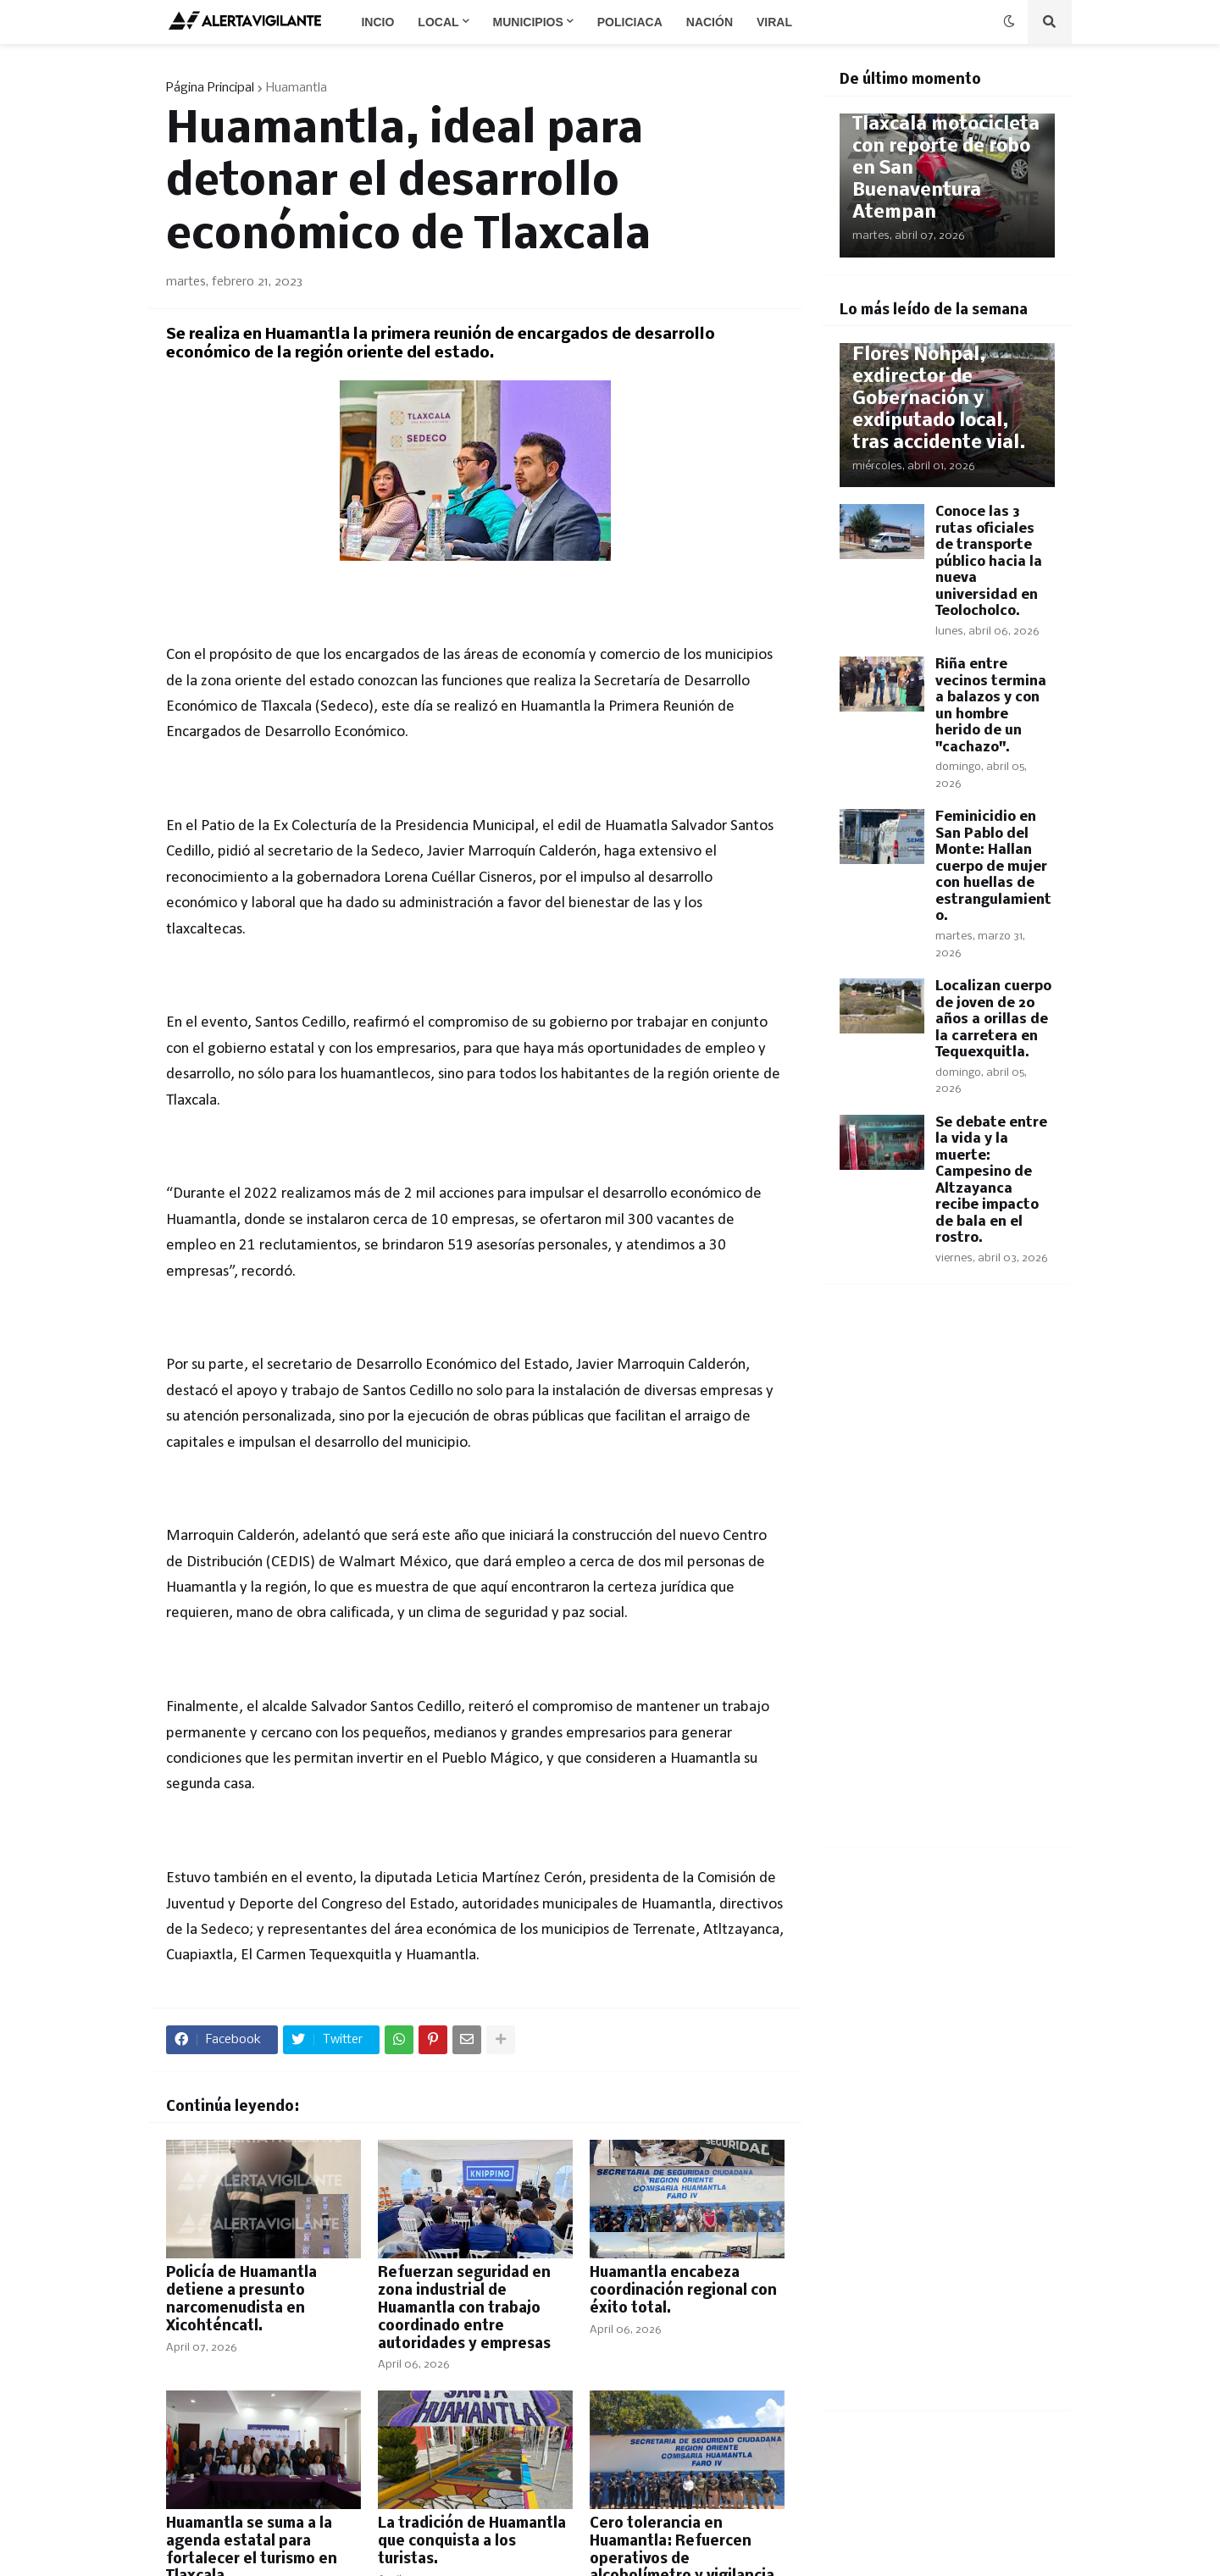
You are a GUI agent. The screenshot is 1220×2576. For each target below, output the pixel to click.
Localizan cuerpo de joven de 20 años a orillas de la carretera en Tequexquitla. (993, 1019)
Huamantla (296, 88)
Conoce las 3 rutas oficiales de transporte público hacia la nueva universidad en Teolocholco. (988, 561)
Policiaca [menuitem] (630, 22)
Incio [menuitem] (377, 22)
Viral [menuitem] (774, 22)
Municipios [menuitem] (528, 22)
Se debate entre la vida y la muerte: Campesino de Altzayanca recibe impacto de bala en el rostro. (991, 1181)
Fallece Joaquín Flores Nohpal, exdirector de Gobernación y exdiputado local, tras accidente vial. (939, 388)
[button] (1009, 22)
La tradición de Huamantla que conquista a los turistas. (472, 2542)
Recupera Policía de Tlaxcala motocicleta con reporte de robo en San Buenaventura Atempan (946, 158)
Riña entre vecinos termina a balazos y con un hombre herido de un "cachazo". (990, 706)
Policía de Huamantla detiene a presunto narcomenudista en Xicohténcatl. (241, 2299)
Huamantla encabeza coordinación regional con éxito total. (683, 2291)
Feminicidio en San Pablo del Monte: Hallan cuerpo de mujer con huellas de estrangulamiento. (993, 866)
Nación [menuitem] (709, 22)
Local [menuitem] (438, 22)
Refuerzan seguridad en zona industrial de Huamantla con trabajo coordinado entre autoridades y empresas (464, 2308)
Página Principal (210, 88)
